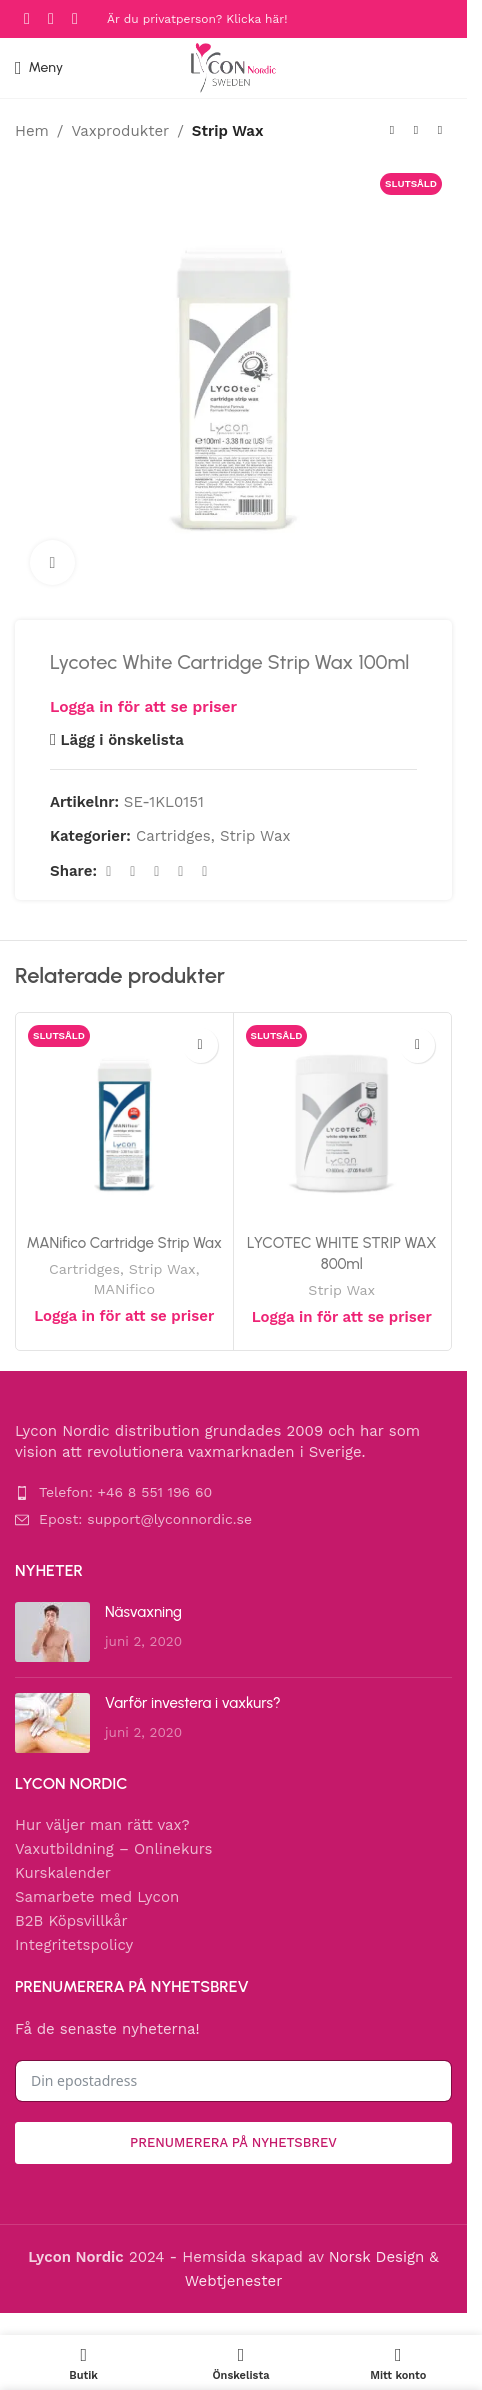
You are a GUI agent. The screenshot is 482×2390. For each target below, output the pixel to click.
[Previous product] (392, 131)
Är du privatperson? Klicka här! (197, 19)
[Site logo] (233, 67)
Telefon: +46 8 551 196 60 (125, 1492)
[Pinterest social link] (157, 871)
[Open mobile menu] (39, 68)
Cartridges (173, 836)
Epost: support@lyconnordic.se (145, 1519)
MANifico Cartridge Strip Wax (124, 1243)
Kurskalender (63, 1873)
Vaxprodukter (120, 131)
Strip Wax (228, 131)
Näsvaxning (143, 1612)
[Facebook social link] (27, 18)
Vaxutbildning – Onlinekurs (113, 1849)
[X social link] (133, 871)
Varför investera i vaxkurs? (193, 1703)
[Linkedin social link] (181, 871)
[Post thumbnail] (52, 1632)
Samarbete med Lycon (97, 1897)
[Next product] (440, 131)
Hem (32, 131)
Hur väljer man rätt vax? (102, 1825)
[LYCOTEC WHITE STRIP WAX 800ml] (342, 1121)
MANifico (124, 1289)
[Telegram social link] (205, 871)
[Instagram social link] (51, 18)
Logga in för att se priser (143, 706)
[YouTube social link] (75, 18)
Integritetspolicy (74, 1945)
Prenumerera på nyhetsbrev (233, 2142)
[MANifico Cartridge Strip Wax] (124, 1121)
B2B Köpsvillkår (71, 1921)
